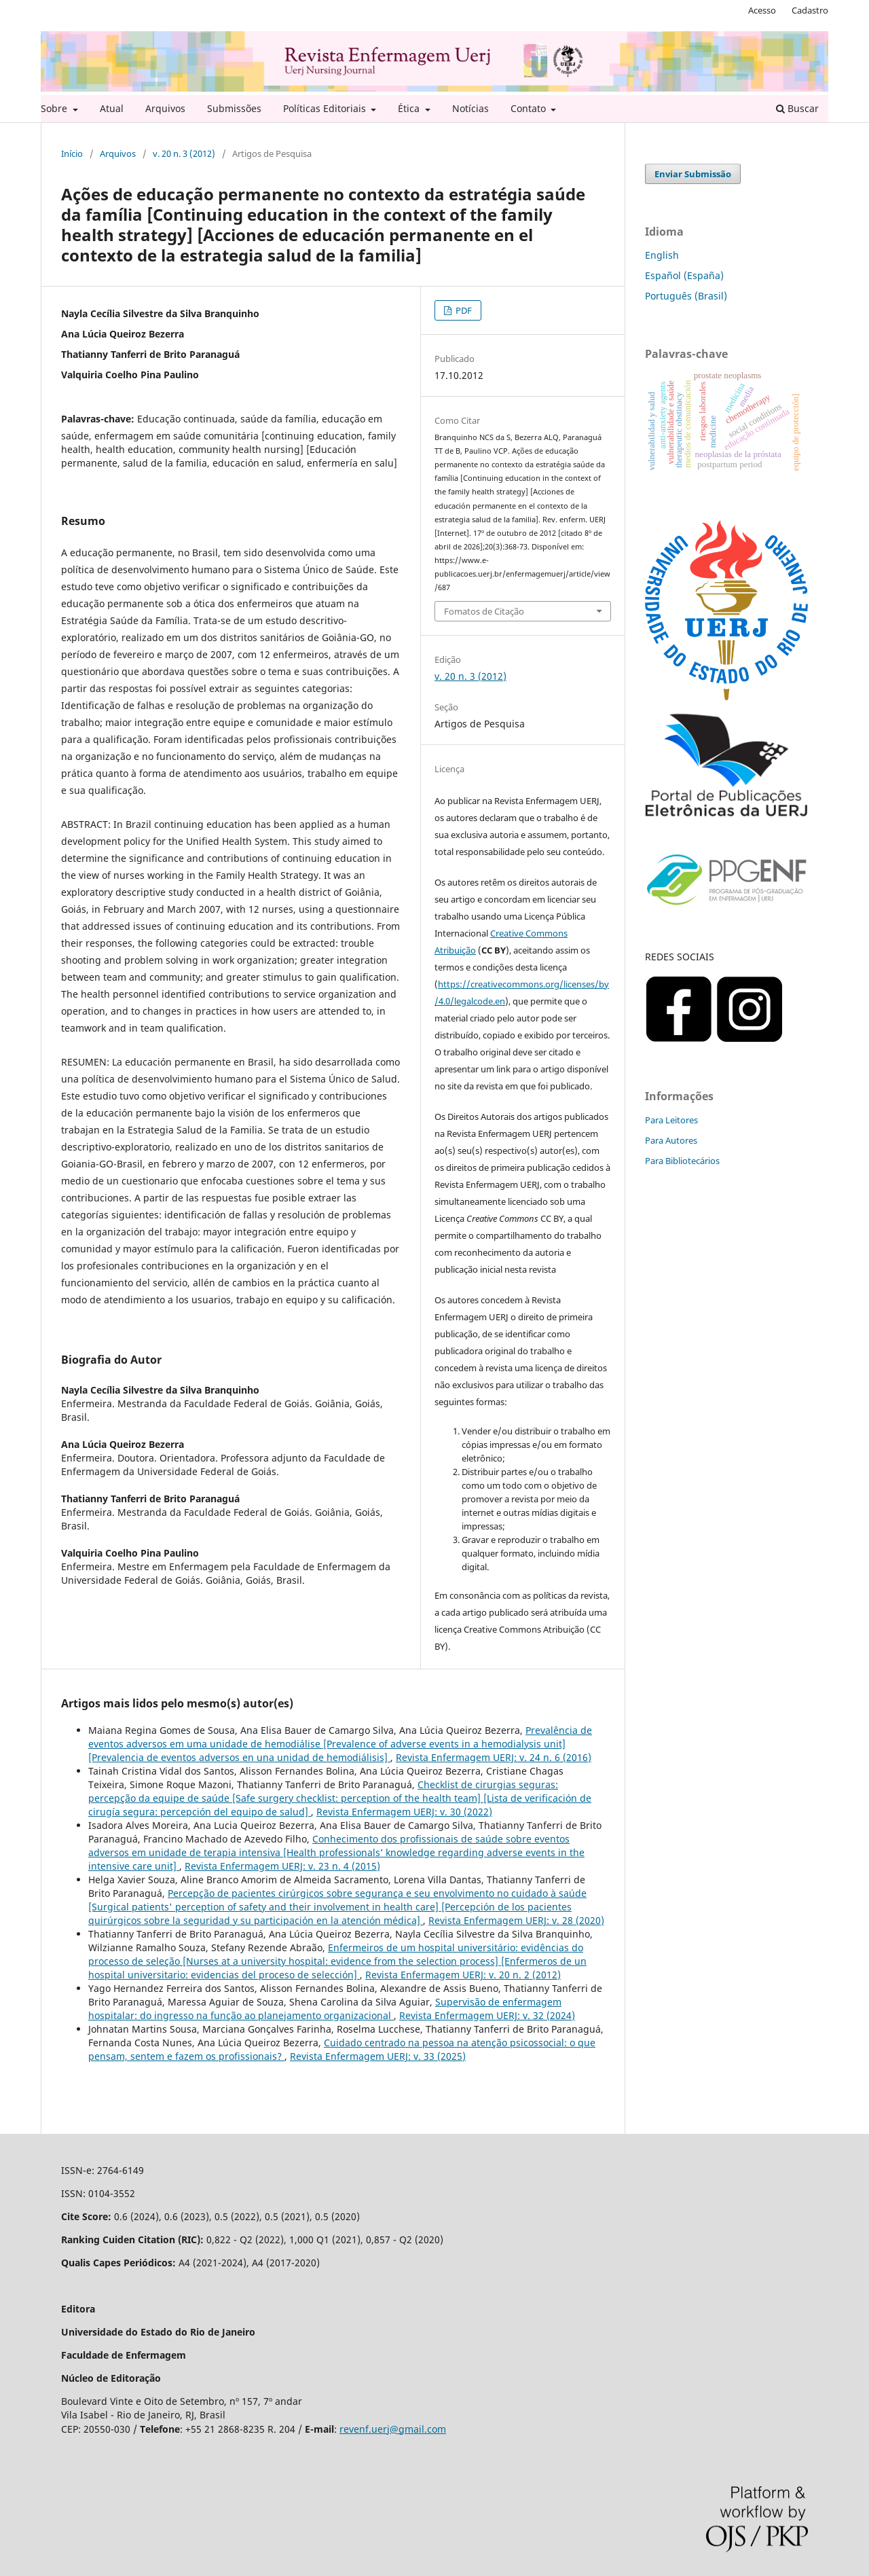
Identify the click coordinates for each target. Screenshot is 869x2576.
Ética (410, 108)
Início (72, 153)
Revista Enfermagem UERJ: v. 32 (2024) (487, 2015)
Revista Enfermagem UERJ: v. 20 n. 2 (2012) (463, 1974)
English (662, 255)
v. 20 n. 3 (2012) (184, 153)
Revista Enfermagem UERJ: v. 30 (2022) (404, 1811)
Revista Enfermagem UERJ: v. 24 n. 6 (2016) (493, 1757)
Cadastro (810, 10)
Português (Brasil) (686, 295)
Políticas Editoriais (326, 108)
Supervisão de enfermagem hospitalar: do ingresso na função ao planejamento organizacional (324, 2008)
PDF (463, 310)
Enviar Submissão (692, 174)
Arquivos (165, 108)
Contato (530, 108)
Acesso (762, 10)
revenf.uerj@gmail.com (392, 2429)
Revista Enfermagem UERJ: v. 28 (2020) (516, 1920)
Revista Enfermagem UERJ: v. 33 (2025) (378, 2056)
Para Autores (671, 1140)
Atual (112, 108)
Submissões (234, 108)
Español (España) (684, 275)
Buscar (797, 108)
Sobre (55, 108)
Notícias (470, 108)
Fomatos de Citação (484, 611)
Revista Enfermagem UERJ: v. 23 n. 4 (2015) (282, 1866)
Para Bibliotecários (682, 1161)
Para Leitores (671, 1120)
